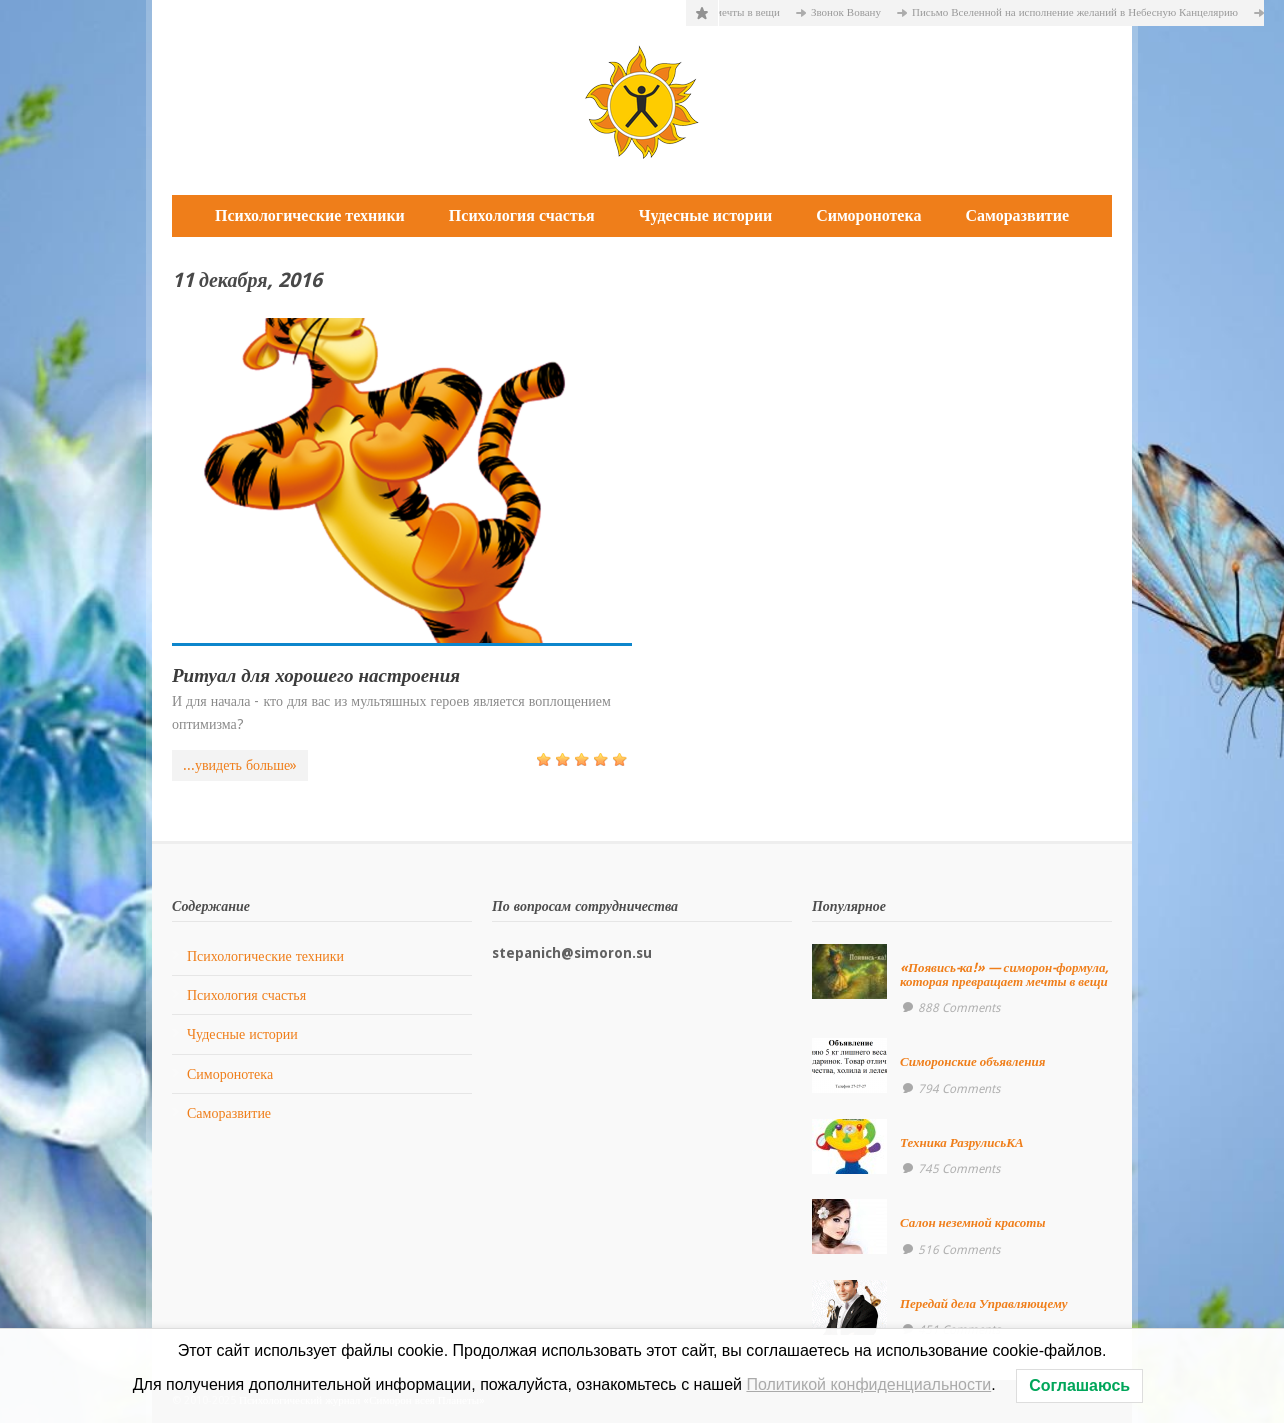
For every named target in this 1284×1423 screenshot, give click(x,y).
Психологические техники (310, 215)
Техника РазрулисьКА (962, 1142)
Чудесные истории (705, 215)
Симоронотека (868, 215)
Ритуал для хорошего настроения (316, 675)
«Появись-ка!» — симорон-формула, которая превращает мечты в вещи (1004, 974)
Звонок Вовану (853, 12)
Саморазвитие (1017, 215)
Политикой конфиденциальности (868, 1384)
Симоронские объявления (973, 1061)
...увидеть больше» (240, 765)
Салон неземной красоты (973, 1222)
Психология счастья (522, 215)
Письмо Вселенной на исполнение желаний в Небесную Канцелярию (1082, 12)
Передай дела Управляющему (984, 1303)
